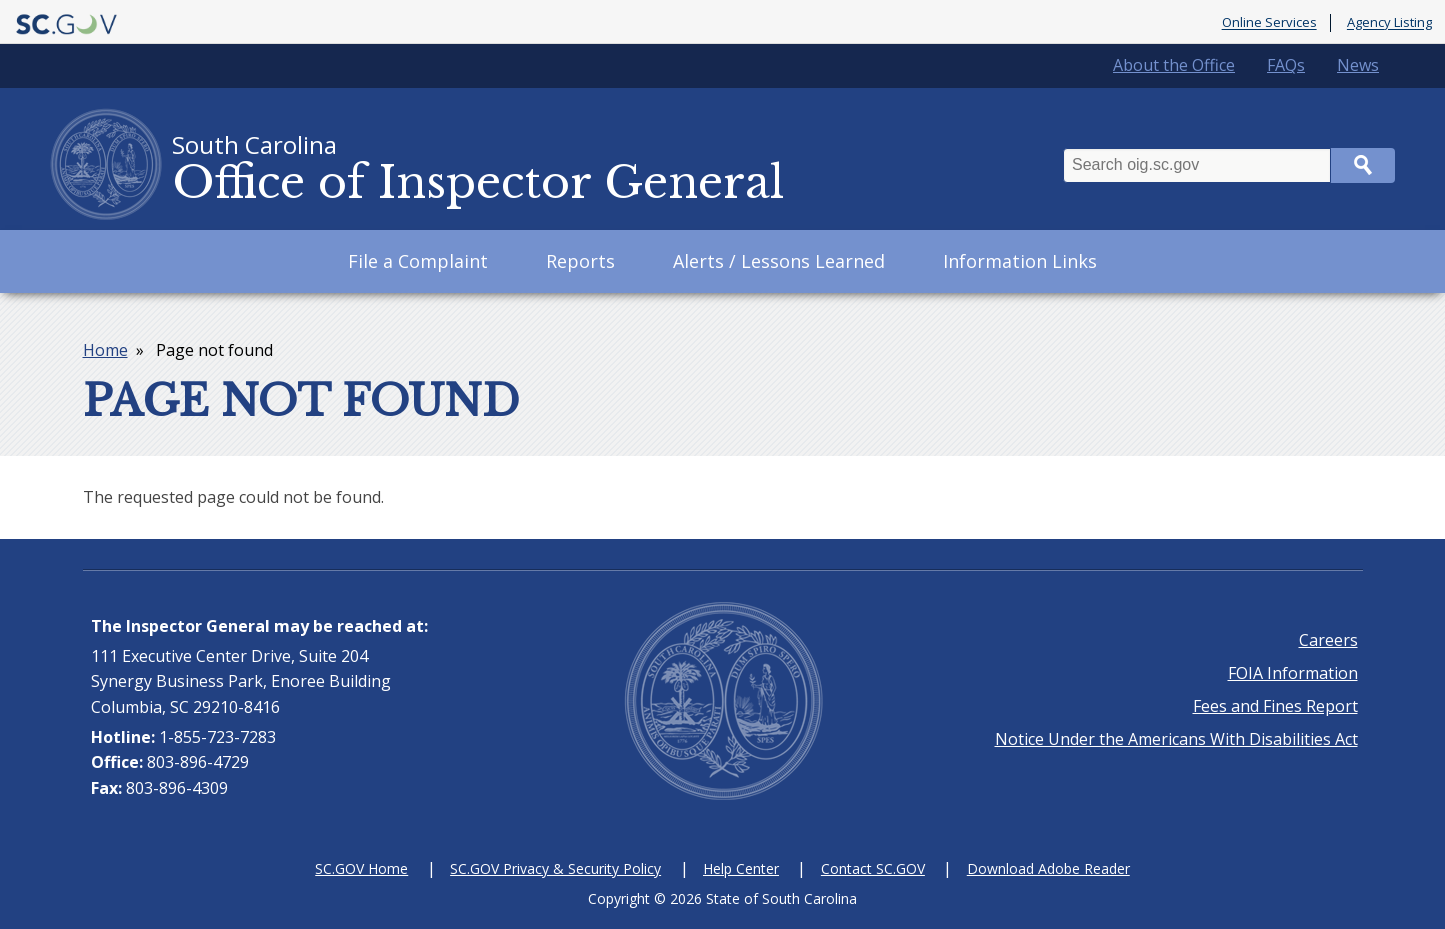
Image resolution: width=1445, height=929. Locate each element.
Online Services (1269, 23)
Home (105, 350)
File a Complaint (418, 261)
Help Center (741, 868)
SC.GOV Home (361, 868)
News (1358, 65)
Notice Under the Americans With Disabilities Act (1176, 739)
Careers (1328, 640)
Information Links (1020, 261)
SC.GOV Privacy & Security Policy (555, 868)
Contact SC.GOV (873, 868)
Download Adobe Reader (1048, 868)
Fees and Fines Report (1275, 706)
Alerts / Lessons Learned (779, 261)
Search (1363, 165)
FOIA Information (1293, 673)
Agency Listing (1389, 23)
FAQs (1286, 65)
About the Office (1174, 65)
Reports (580, 261)
